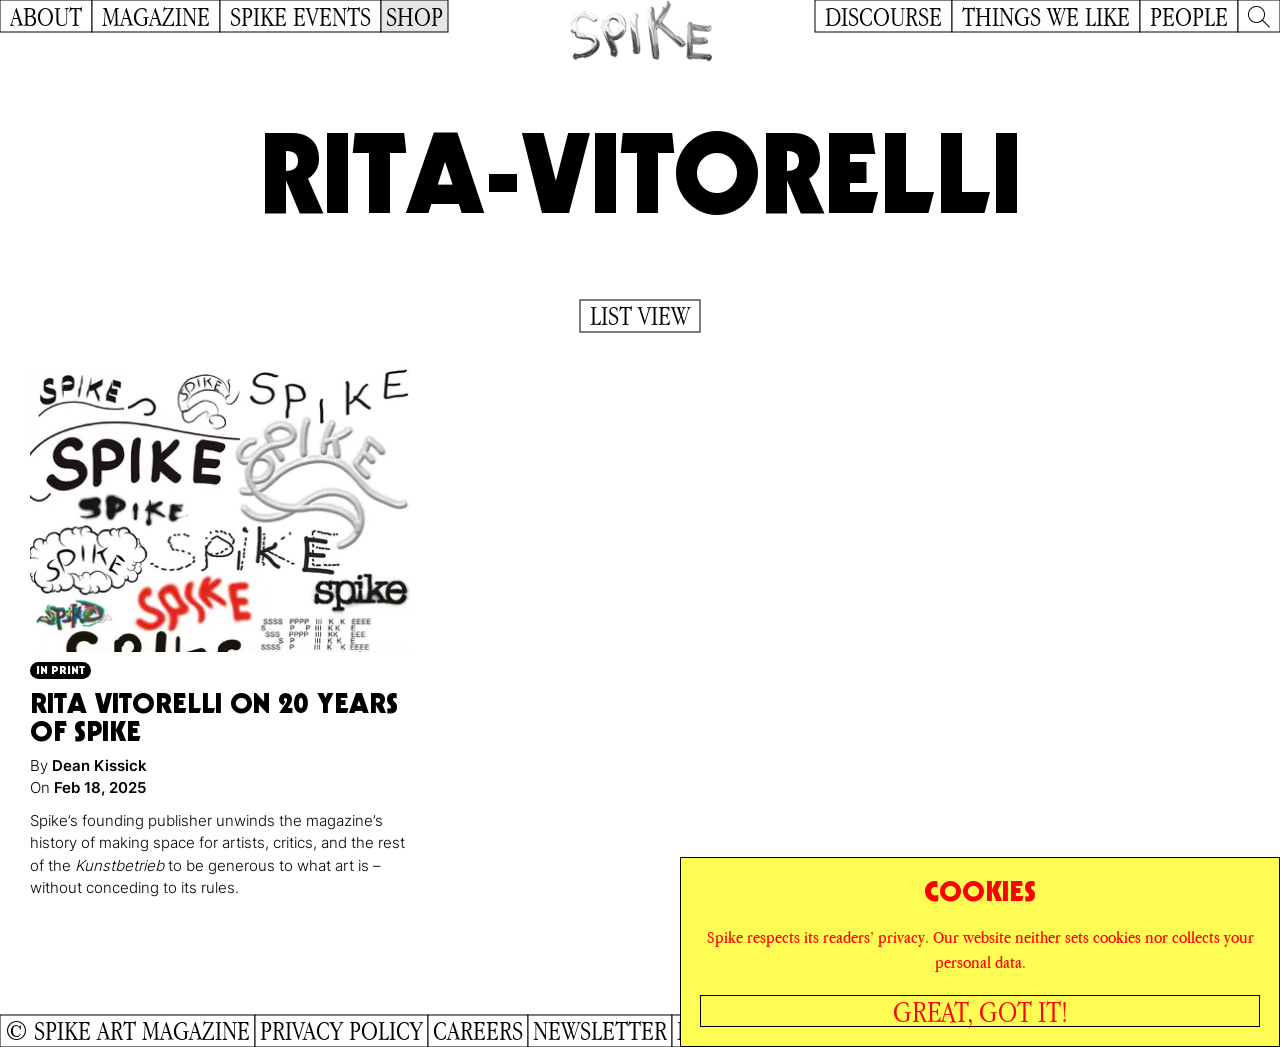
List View (640, 316)
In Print (60, 669)
